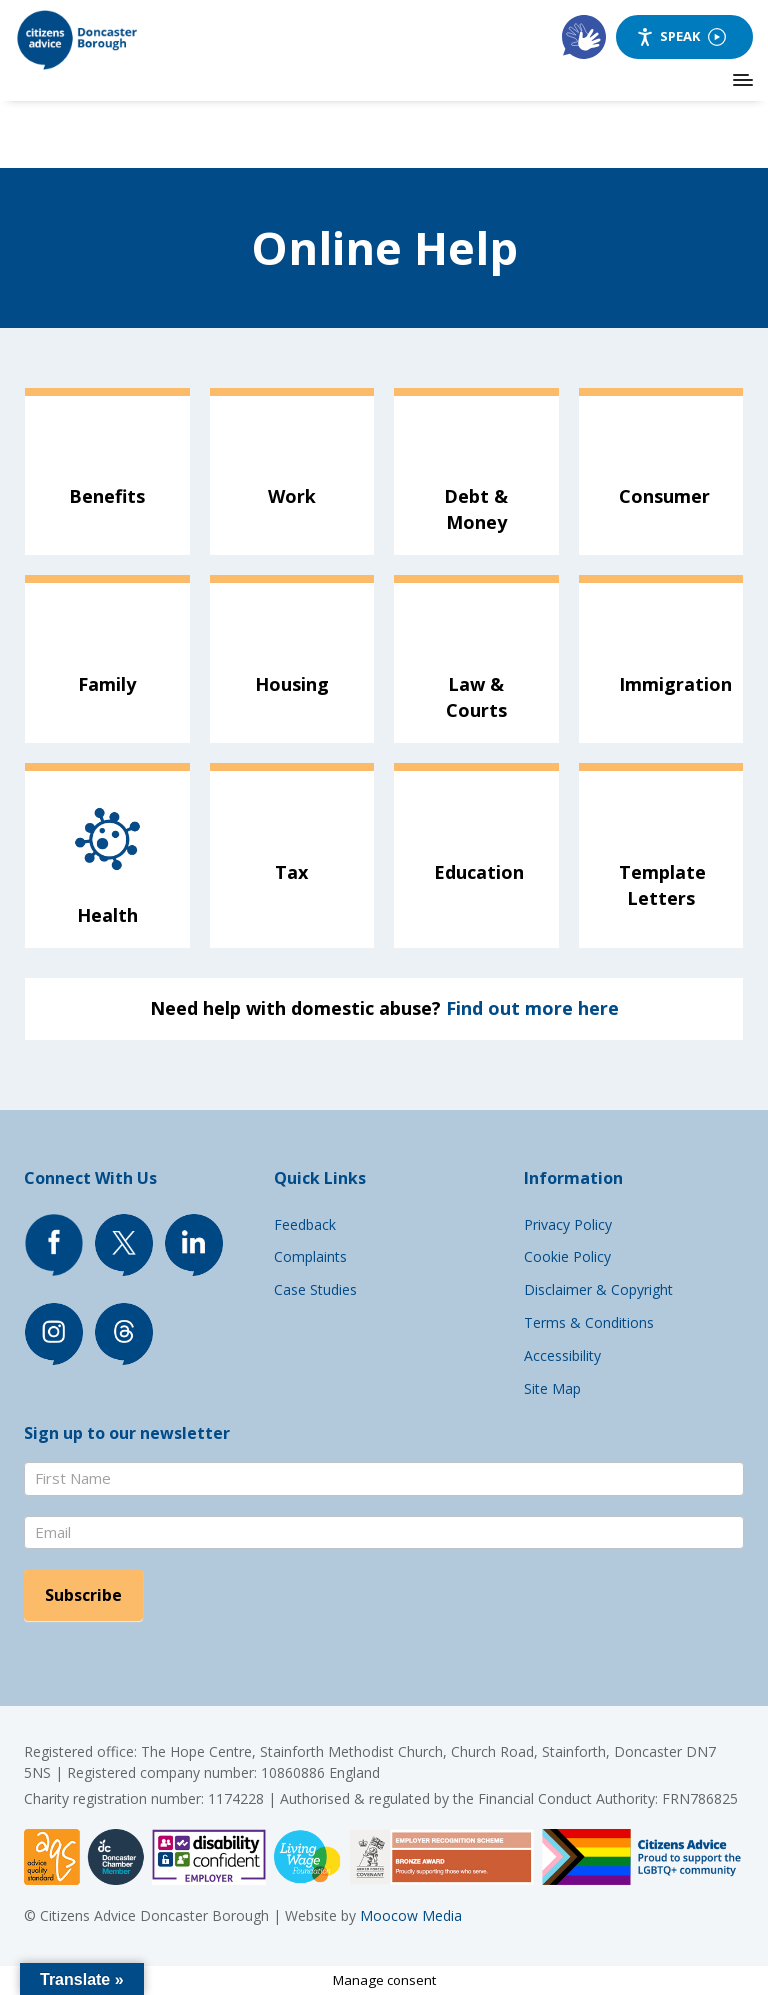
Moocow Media (411, 1915)
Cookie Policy (567, 1256)
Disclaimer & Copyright (598, 1289)
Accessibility (562, 1355)
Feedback (305, 1224)
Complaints (310, 1256)
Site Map (552, 1388)
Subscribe (83, 1595)
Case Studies (315, 1289)
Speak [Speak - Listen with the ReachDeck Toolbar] (681, 36)
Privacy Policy (568, 1224)
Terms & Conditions (589, 1322)
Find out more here (532, 1008)
